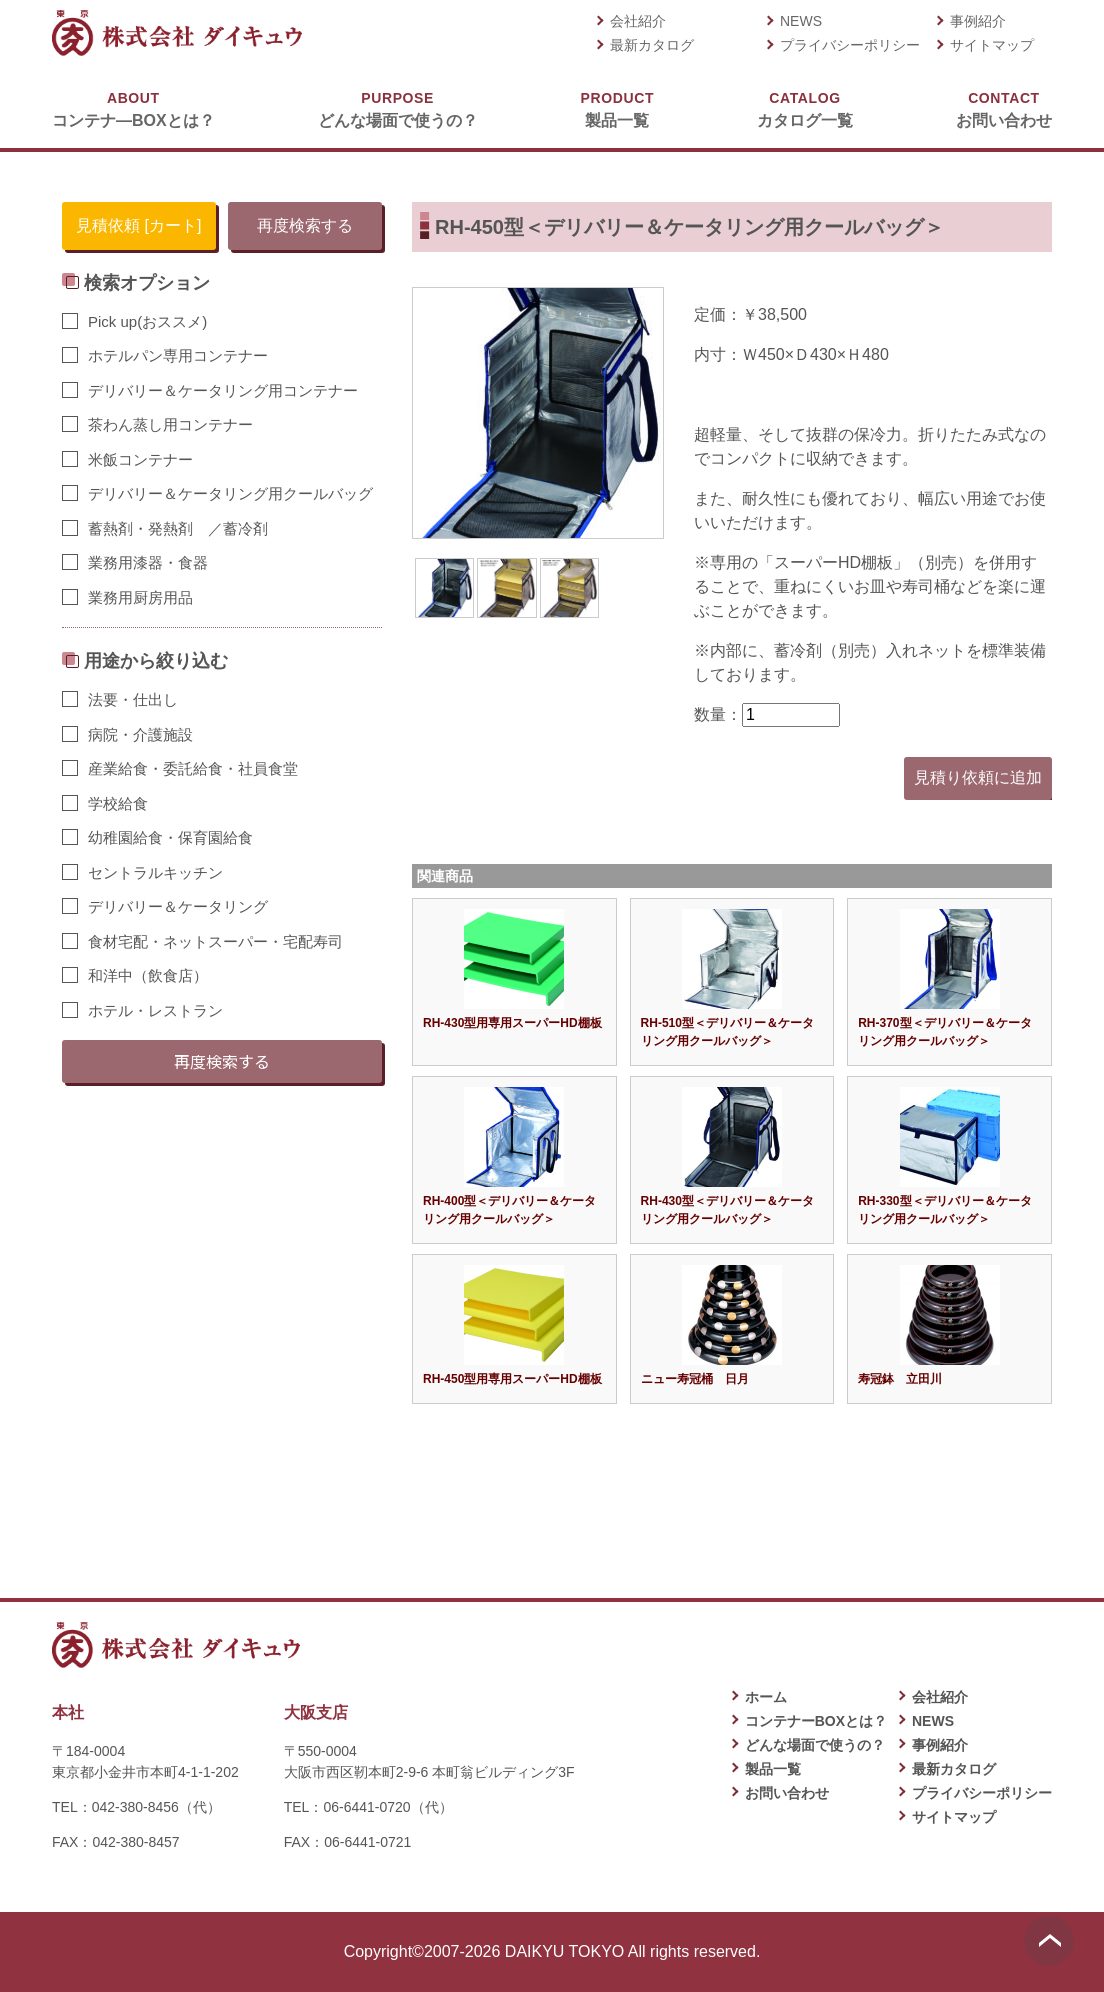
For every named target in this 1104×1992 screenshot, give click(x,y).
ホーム (766, 1697)
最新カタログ (652, 45)
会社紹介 (638, 21)
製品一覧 (617, 108)
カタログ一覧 (805, 108)
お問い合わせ (1004, 108)
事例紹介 (978, 21)
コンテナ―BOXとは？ (133, 108)
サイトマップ (992, 45)
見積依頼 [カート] (138, 225)
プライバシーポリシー (850, 45)
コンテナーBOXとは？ (816, 1721)
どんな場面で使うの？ (398, 108)
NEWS (801, 21)
